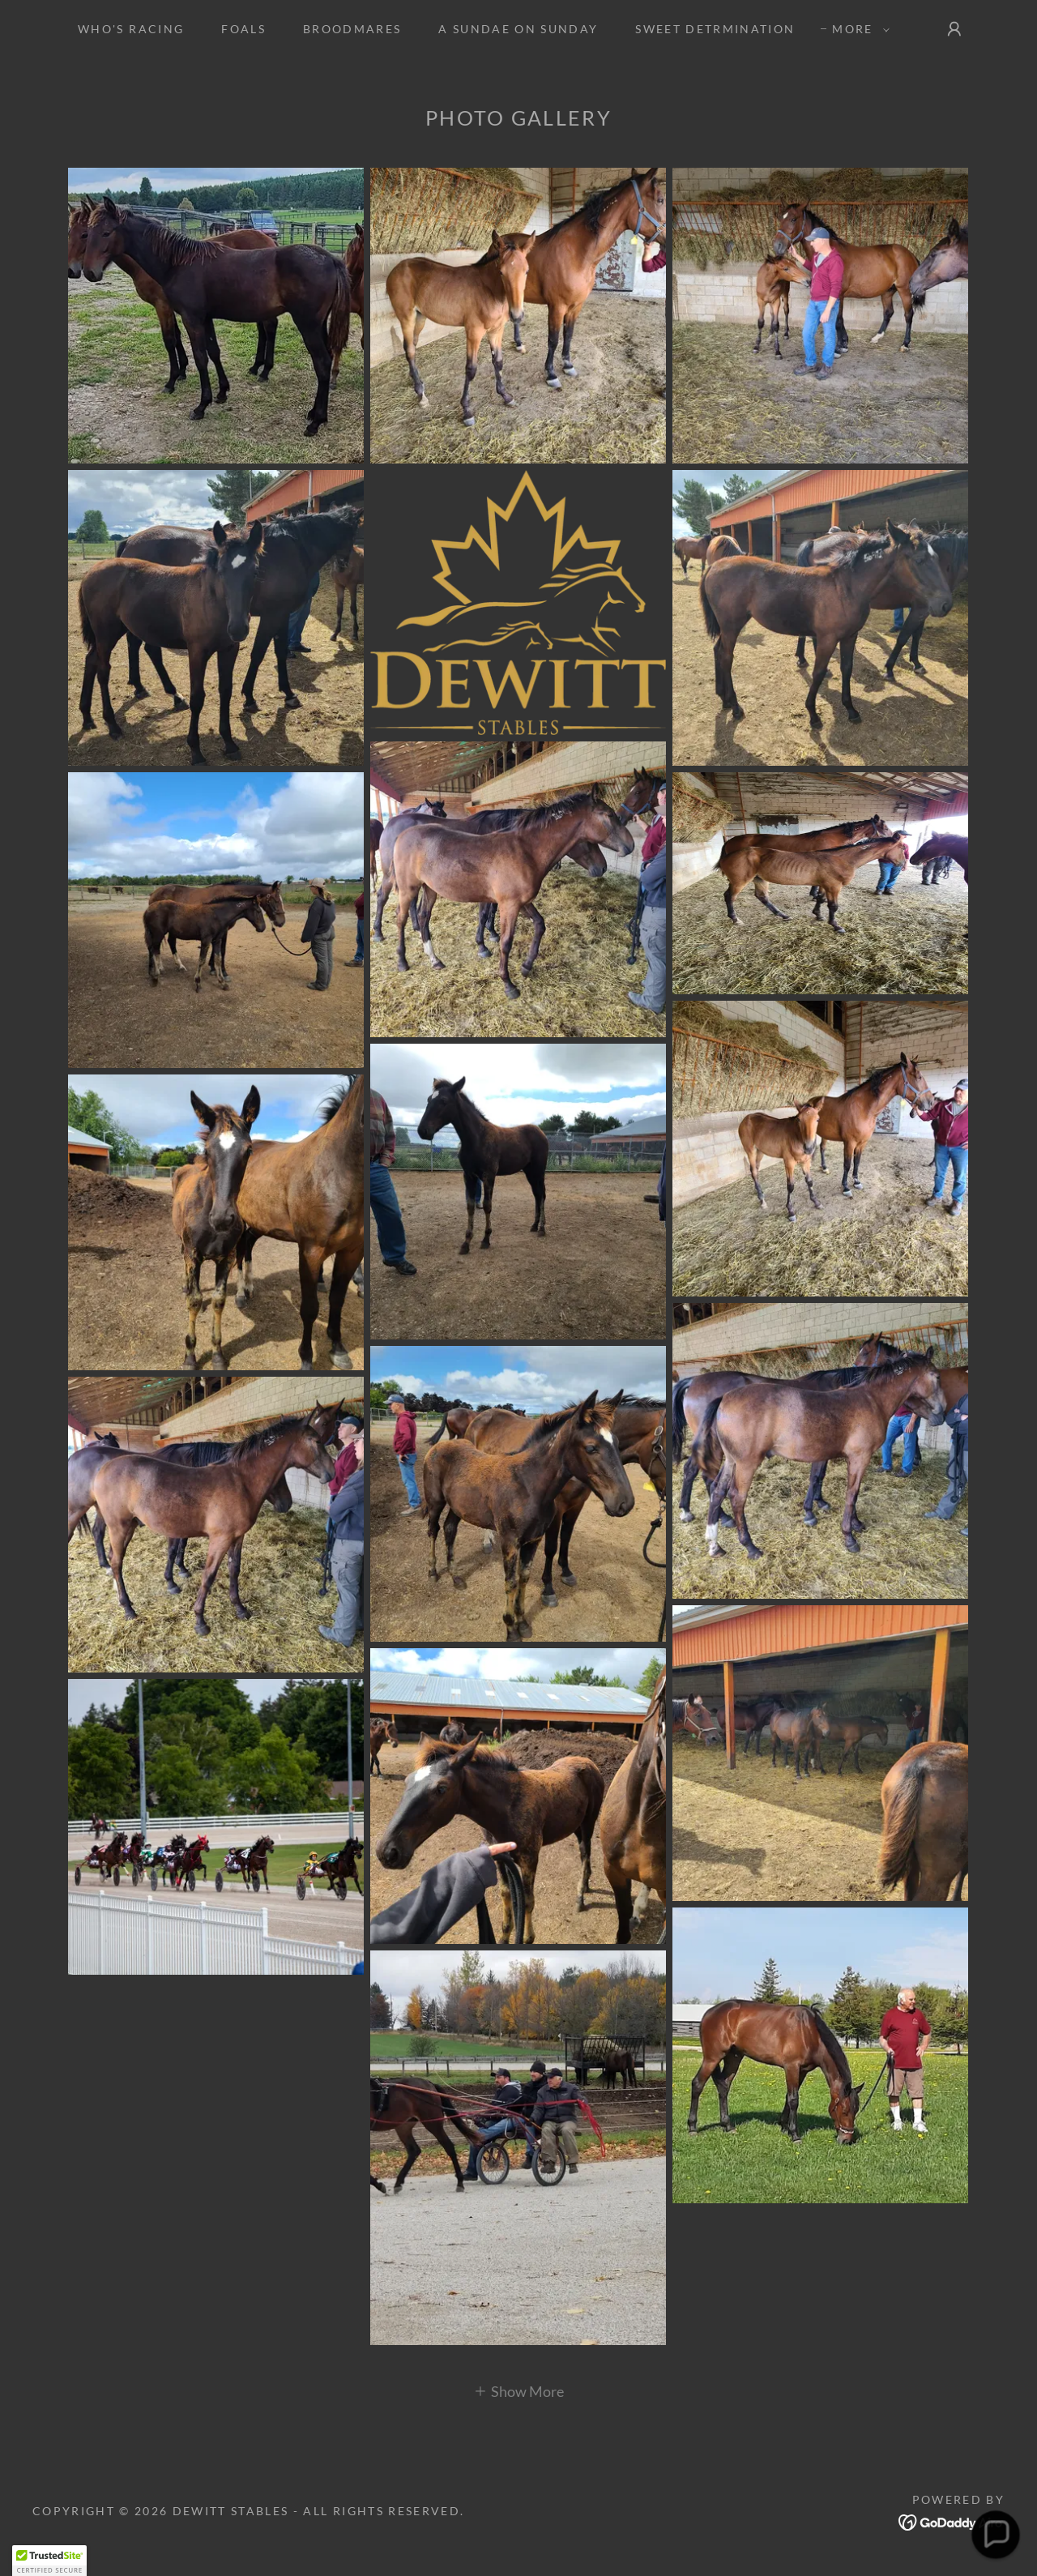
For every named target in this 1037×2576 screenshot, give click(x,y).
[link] (951, 2520)
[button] (856, 29)
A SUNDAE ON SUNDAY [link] (518, 29)
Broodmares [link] (352, 29)
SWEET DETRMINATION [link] (715, 29)
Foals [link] (243, 29)
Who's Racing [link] (131, 29)
